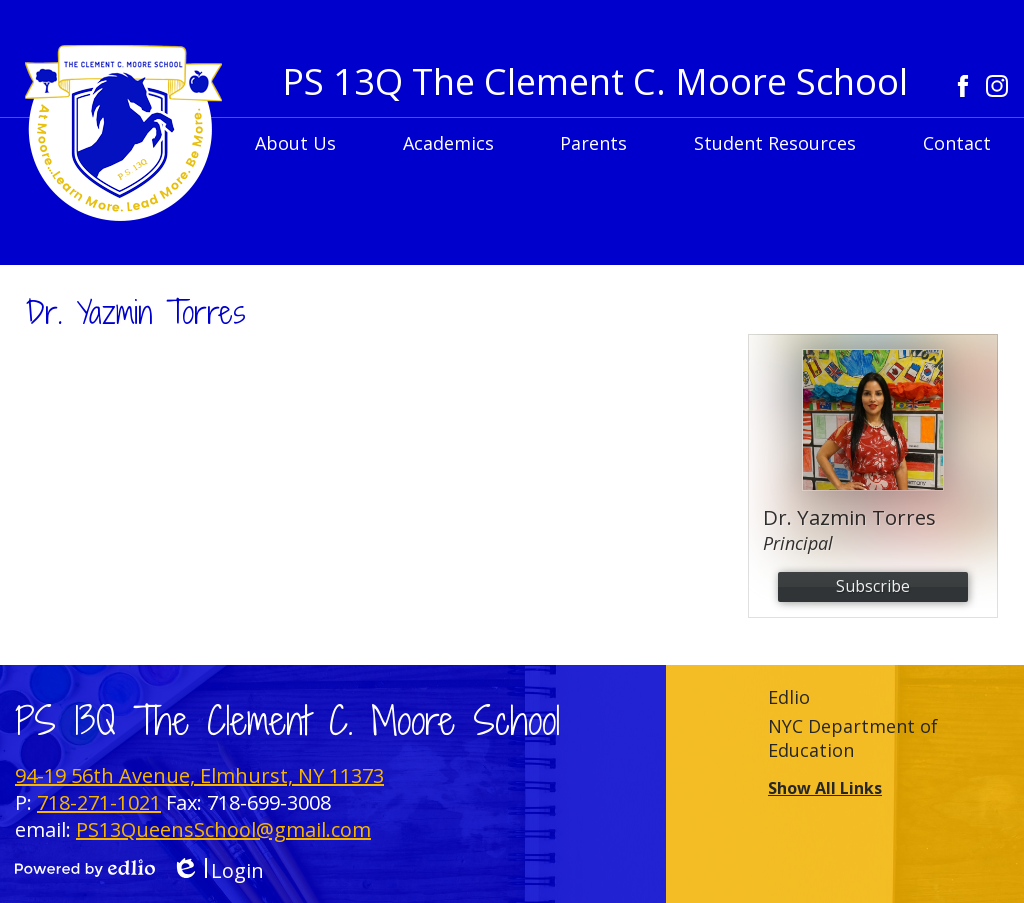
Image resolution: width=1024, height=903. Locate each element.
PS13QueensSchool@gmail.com (223, 829)
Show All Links (825, 788)
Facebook (963, 86)
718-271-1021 (99, 802)
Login (217, 870)
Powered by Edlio (85, 868)
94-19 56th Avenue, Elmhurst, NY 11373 (199, 775)
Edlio (789, 697)
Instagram (997, 86)
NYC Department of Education (853, 738)
